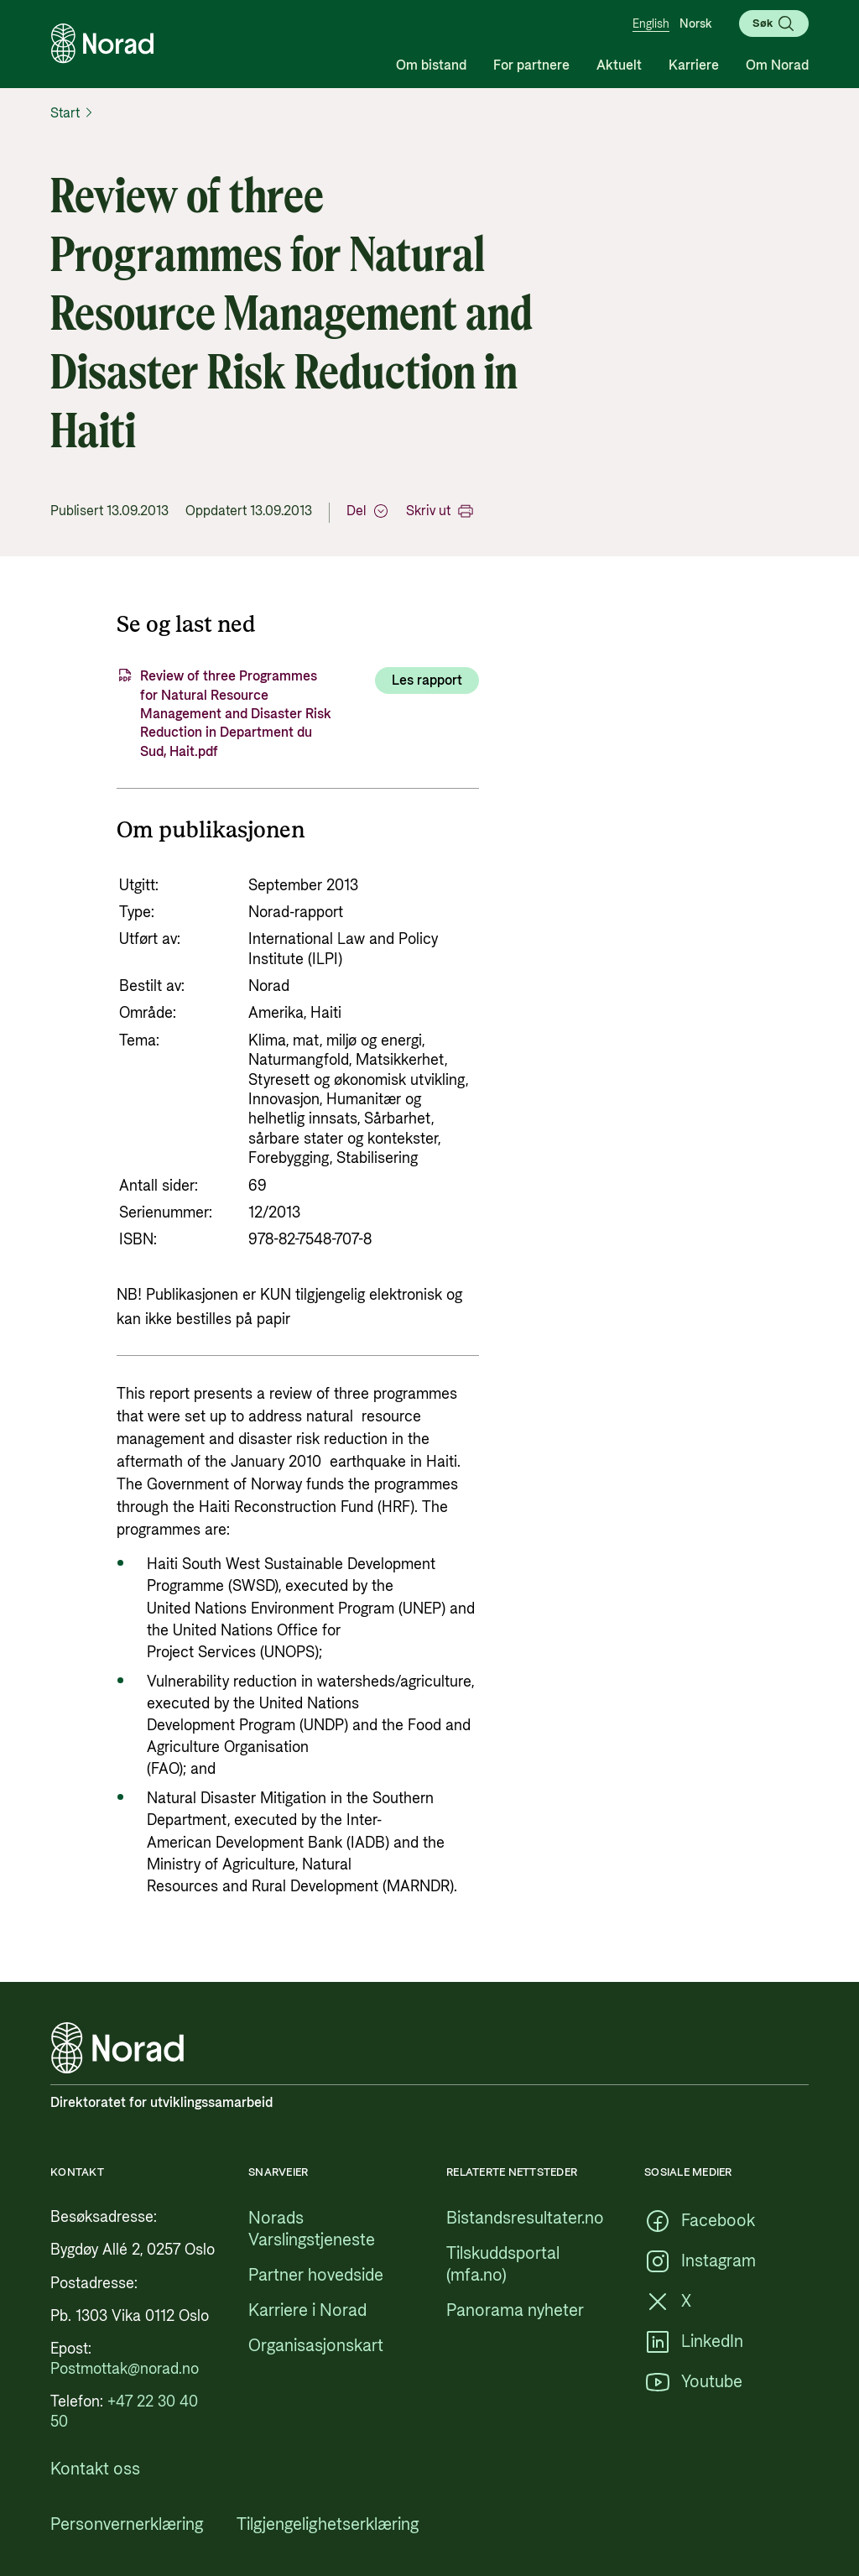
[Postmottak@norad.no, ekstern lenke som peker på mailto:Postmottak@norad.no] (124, 2369)
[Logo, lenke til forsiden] (102, 43)
